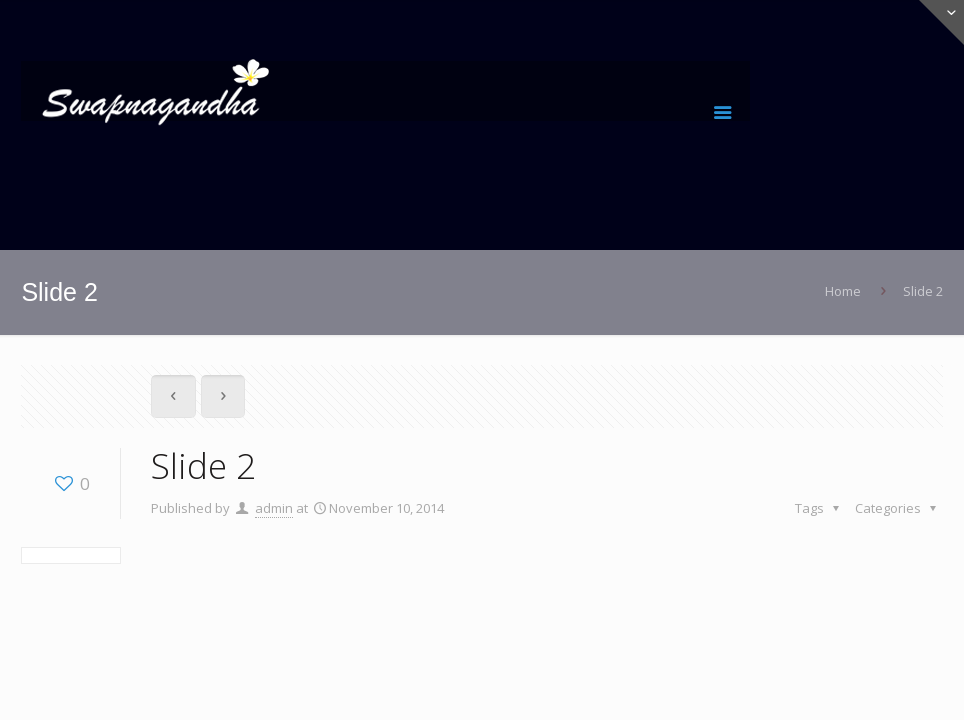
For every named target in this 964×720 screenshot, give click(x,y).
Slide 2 (923, 291)
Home (843, 291)
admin (274, 508)
